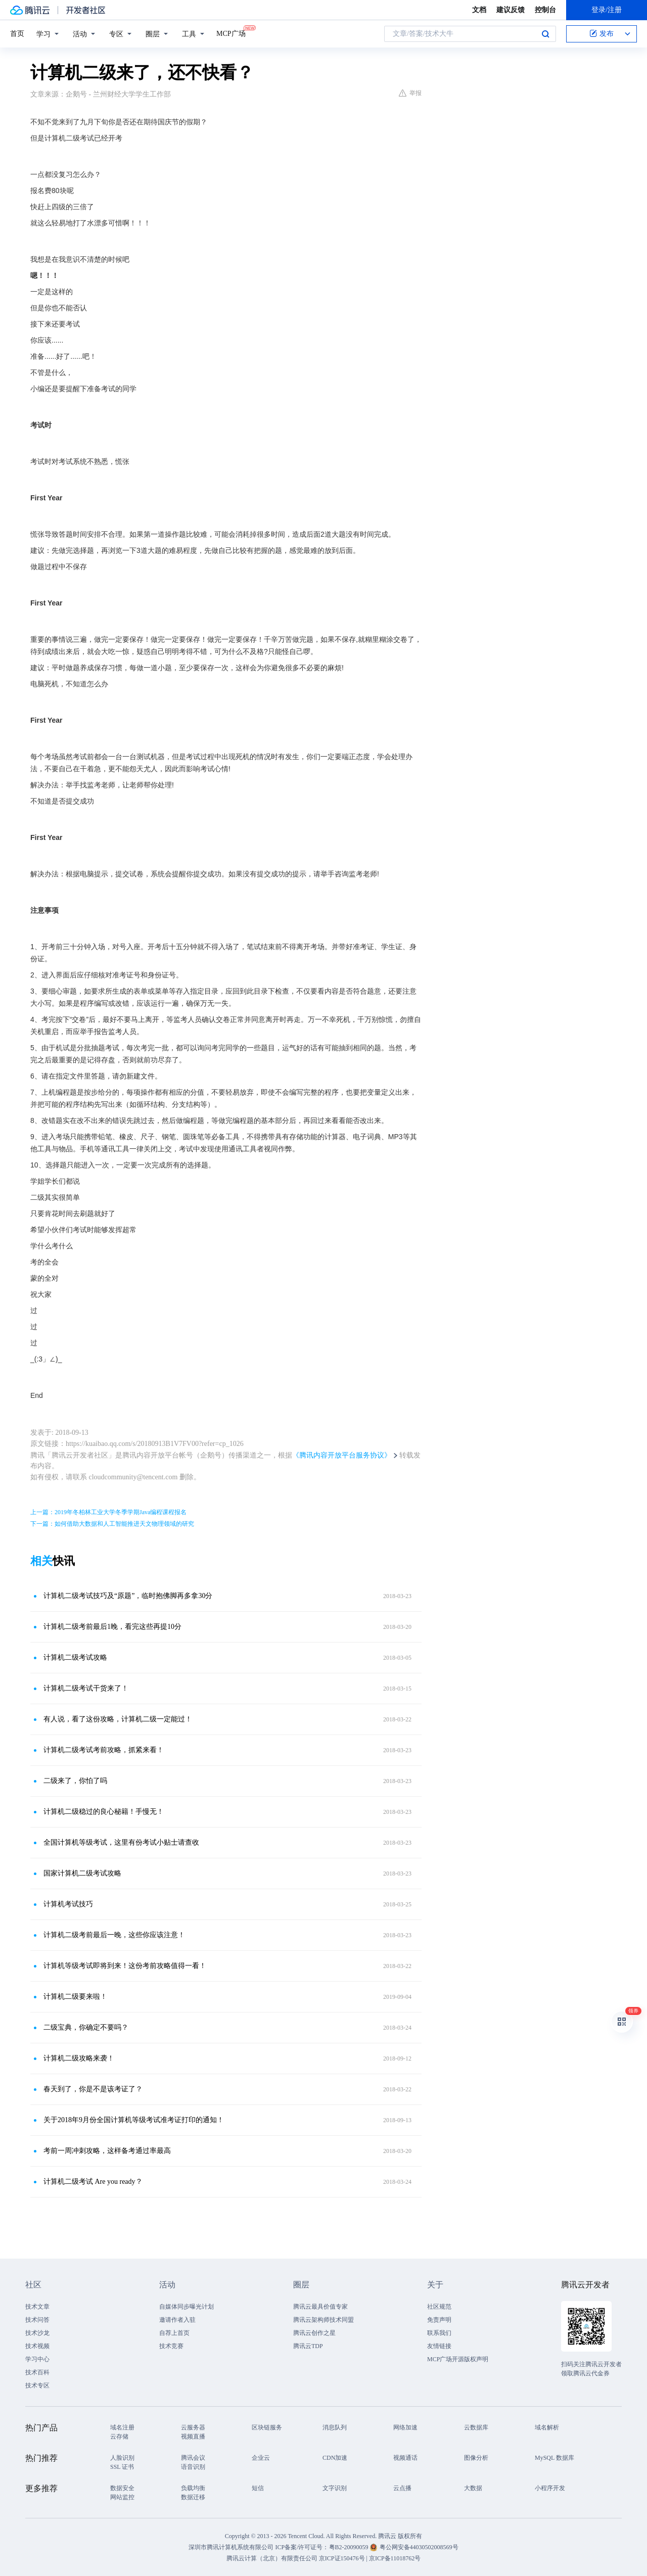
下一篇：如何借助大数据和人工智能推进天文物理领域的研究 (112, 1523)
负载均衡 (193, 2488)
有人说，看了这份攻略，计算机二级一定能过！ (117, 1719)
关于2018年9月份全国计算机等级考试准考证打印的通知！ (133, 2120)
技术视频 (37, 2346)
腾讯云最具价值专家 (320, 2306)
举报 (410, 93)
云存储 (119, 2436)
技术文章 (37, 2306)
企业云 (261, 2457)
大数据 (473, 2488)
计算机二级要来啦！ (75, 1996)
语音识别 (193, 2466)
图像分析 (476, 2457)
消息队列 (334, 2427)
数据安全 (122, 2488)
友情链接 (439, 2346)
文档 (479, 10)
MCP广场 (231, 32)
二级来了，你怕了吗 (75, 1781)
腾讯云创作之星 (314, 2332)
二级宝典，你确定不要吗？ (85, 2027)
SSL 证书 (122, 2466)
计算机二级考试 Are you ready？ (93, 2181)
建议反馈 (510, 10)
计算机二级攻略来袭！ (78, 2058)
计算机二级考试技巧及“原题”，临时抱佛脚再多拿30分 (127, 1596)
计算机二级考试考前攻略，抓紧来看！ (103, 1750)
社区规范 (439, 2306)
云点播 (402, 2488)
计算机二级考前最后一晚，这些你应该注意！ (114, 1935)
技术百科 (37, 2372)
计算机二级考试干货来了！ (85, 1688)
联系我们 (439, 2332)
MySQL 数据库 (554, 2457)
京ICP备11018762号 (395, 2558)
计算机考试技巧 (68, 1904)
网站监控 (122, 2497)
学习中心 (37, 2359)
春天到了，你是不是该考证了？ (93, 2089)
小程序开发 (550, 2488)
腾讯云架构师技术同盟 (323, 2319)
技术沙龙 (37, 2332)
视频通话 (405, 2457)
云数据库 (476, 2427)
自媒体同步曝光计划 (186, 2306)
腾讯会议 (193, 2457)
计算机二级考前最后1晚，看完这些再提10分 (112, 1626)
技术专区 (37, 2385)
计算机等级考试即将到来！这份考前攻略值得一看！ (124, 1966)
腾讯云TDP (308, 2346)
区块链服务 (267, 2427)
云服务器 (193, 2427)
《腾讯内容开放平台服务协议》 (341, 1455)
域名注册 (122, 2427)
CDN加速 (334, 2457)
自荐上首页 (174, 2332)
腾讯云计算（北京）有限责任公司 (271, 2558)
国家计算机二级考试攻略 (82, 1873)
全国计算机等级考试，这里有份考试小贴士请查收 (121, 1842)
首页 (17, 33)
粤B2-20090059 (349, 2547)
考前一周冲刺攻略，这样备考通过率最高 (107, 2151)
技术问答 (37, 2319)
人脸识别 (122, 2457)
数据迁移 (193, 2497)
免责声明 (439, 2319)
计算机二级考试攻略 (75, 1657)
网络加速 (405, 2427)
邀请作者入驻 (177, 2319)
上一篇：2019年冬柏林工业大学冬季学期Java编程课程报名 (108, 1512)
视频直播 (193, 2436)
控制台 (545, 10)
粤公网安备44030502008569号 (419, 2547)
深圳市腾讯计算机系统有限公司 (231, 2547)
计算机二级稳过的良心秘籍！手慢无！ (103, 1811)
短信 (258, 2488)
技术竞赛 (171, 2346)
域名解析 (547, 2427)
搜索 (545, 34)
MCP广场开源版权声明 (457, 2359)
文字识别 (334, 2488)
